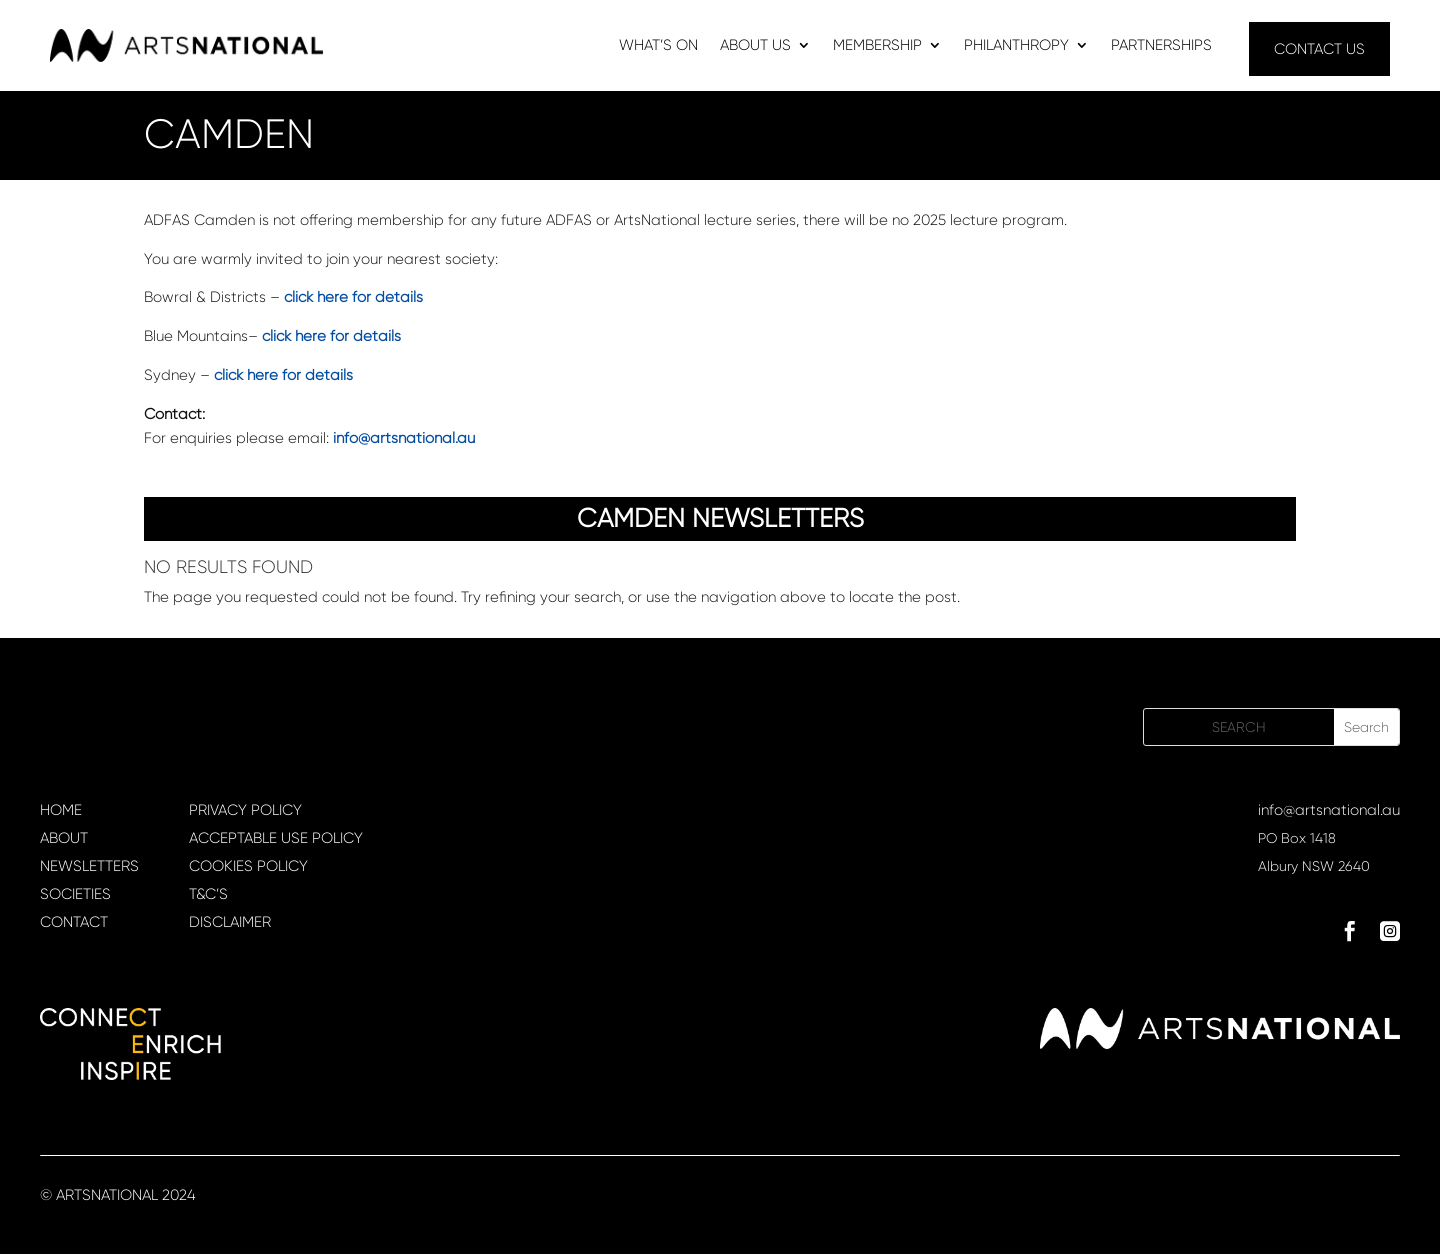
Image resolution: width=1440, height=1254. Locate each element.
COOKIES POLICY (248, 866)
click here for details (353, 297)
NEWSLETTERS (89, 866)
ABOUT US (755, 46)
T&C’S (208, 894)
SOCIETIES (75, 894)
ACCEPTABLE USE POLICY (276, 838)
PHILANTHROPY (1016, 46)
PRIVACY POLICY (245, 810)
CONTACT (74, 922)
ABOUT (64, 838)
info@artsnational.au (1329, 810)
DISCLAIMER (230, 922)
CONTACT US (1319, 49)
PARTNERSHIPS (1161, 46)
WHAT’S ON (658, 46)
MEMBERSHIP (877, 46)
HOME (61, 810)
